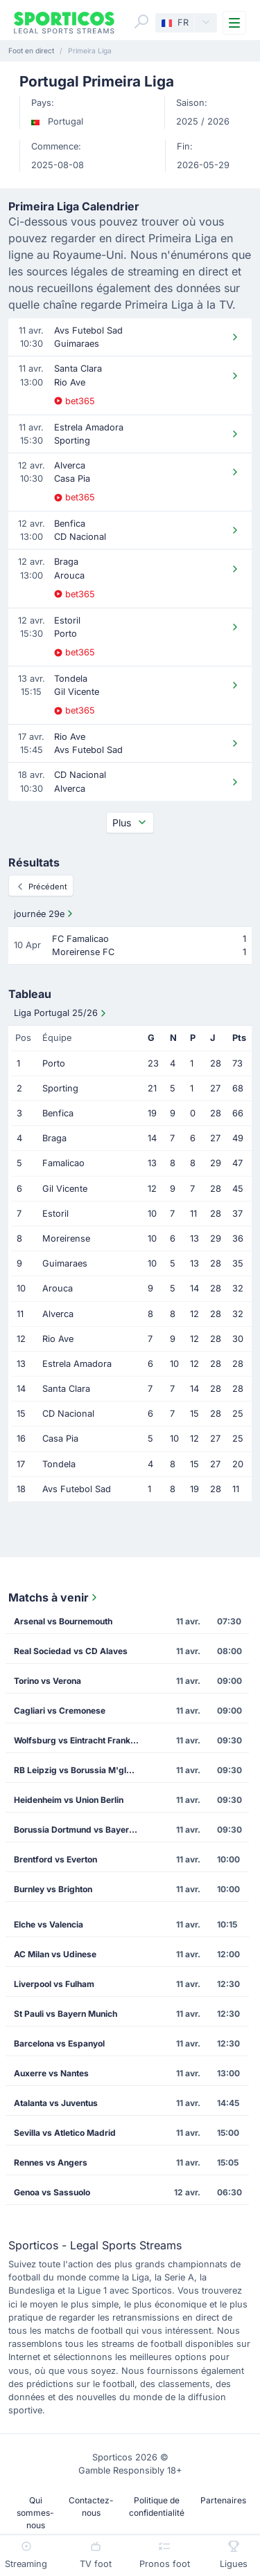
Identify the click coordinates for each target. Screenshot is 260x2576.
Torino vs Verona (47, 1681)
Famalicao (63, 1163)
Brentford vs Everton (55, 1859)
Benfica (57, 1113)
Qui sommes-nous (35, 2512)
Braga (54, 1138)
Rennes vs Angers (50, 2162)
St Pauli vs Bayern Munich (65, 2013)
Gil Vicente (64, 1188)
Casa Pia (60, 1438)
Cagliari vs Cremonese (59, 1710)
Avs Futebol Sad (76, 1489)
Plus (130, 822)
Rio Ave (57, 1339)
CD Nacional (68, 1413)
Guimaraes (64, 1263)
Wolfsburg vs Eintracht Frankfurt (79, 1740)
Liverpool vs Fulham (54, 1984)
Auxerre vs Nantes (51, 2073)
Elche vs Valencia (48, 1924)
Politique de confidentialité (156, 2506)
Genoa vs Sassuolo (52, 2192)
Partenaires (223, 2500)
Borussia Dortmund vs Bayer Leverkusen (81, 1829)
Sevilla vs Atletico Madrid (65, 2133)
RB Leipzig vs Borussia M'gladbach (81, 1770)
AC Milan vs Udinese (55, 1954)
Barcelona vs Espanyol (59, 2043)
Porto (53, 1063)
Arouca (57, 1288)
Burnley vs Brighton (53, 1889)
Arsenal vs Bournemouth (63, 1621)
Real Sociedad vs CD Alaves (71, 1651)
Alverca (57, 1314)
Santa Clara (66, 1389)
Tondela (59, 1464)
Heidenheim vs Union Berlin (68, 1800)
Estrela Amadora (77, 1364)
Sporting (60, 1088)
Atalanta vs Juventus (56, 2103)
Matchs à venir (54, 1597)
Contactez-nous (91, 2506)
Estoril (55, 1213)
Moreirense (66, 1238)
